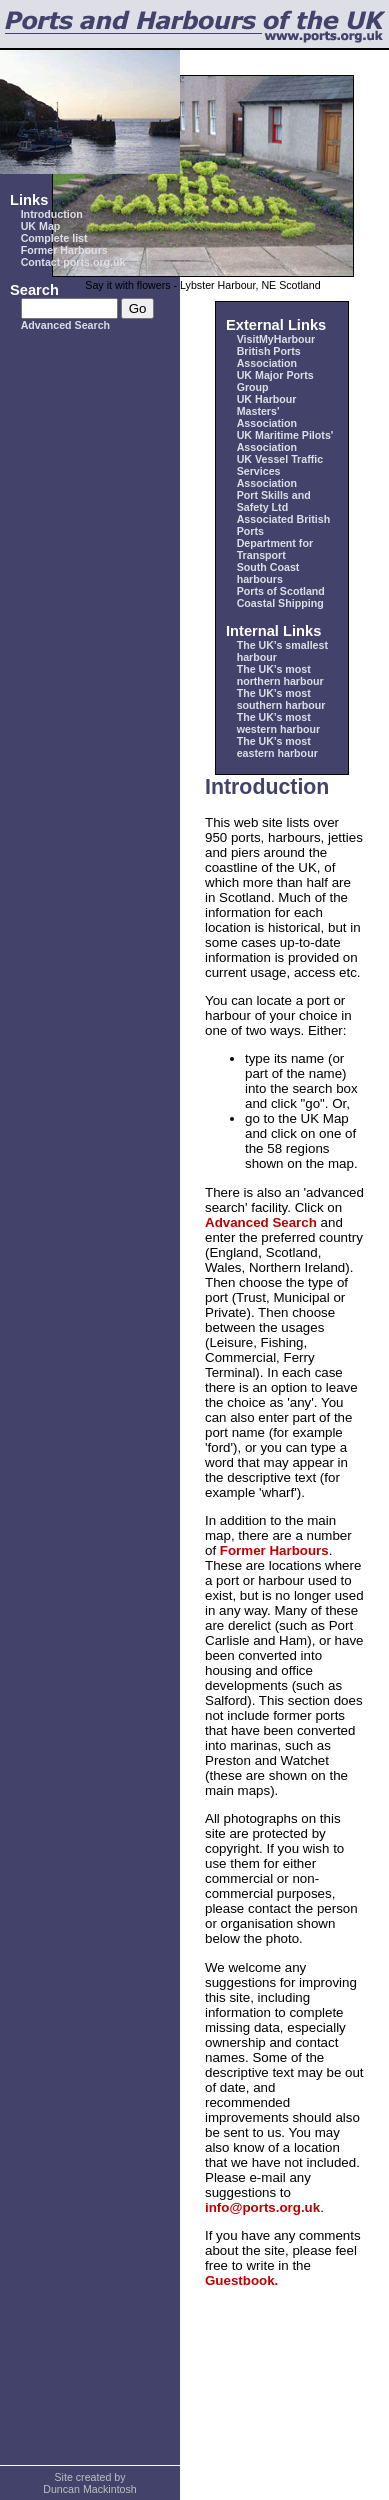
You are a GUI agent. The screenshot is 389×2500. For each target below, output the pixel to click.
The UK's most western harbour (279, 723)
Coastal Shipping (280, 603)
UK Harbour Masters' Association (267, 411)
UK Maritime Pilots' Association (285, 441)
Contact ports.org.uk (73, 262)
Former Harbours (64, 250)
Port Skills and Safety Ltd (274, 501)
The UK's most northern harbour (280, 675)
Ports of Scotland (281, 591)
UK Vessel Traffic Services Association (280, 471)
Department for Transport (275, 549)
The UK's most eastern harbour (277, 747)
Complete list (54, 238)
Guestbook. (241, 2280)
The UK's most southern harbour (281, 699)
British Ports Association (269, 357)
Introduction (52, 214)
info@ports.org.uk (262, 2207)
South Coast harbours (268, 573)
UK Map (41, 226)
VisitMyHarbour (276, 339)
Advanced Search (65, 325)
